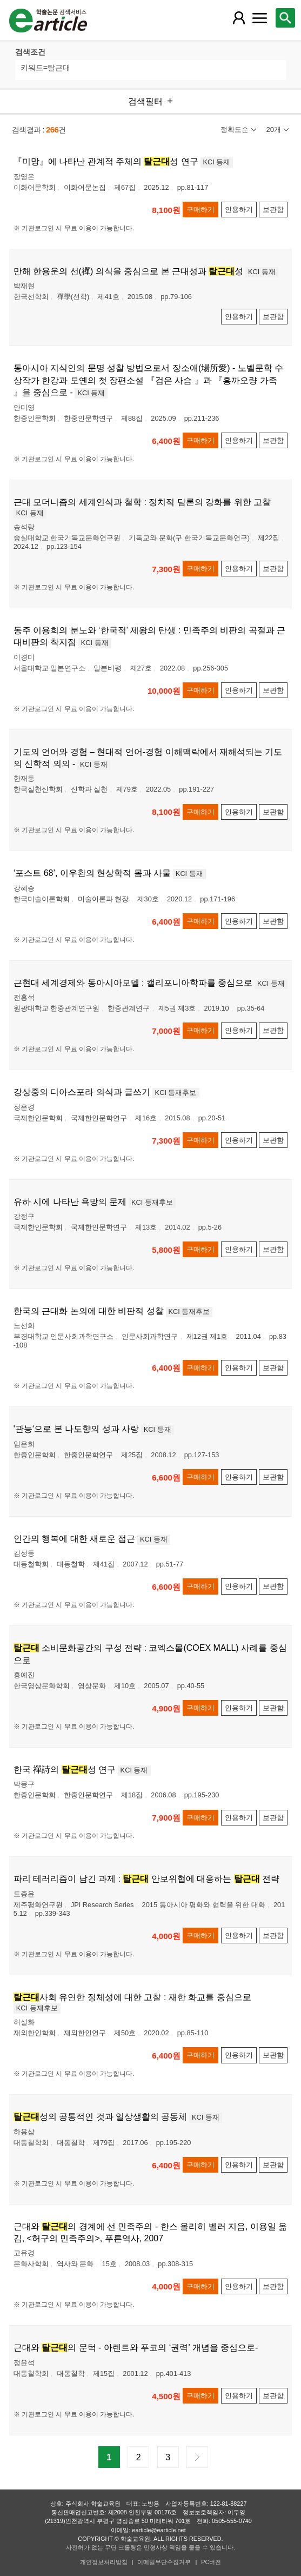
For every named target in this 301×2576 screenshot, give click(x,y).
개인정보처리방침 (104, 2562)
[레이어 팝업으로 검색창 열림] (285, 18)
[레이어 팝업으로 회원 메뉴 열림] (239, 18)
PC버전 (211, 2562)
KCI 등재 (217, 162)
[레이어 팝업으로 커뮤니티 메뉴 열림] (260, 18)
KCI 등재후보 (176, 1092)
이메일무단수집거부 (164, 2562)
